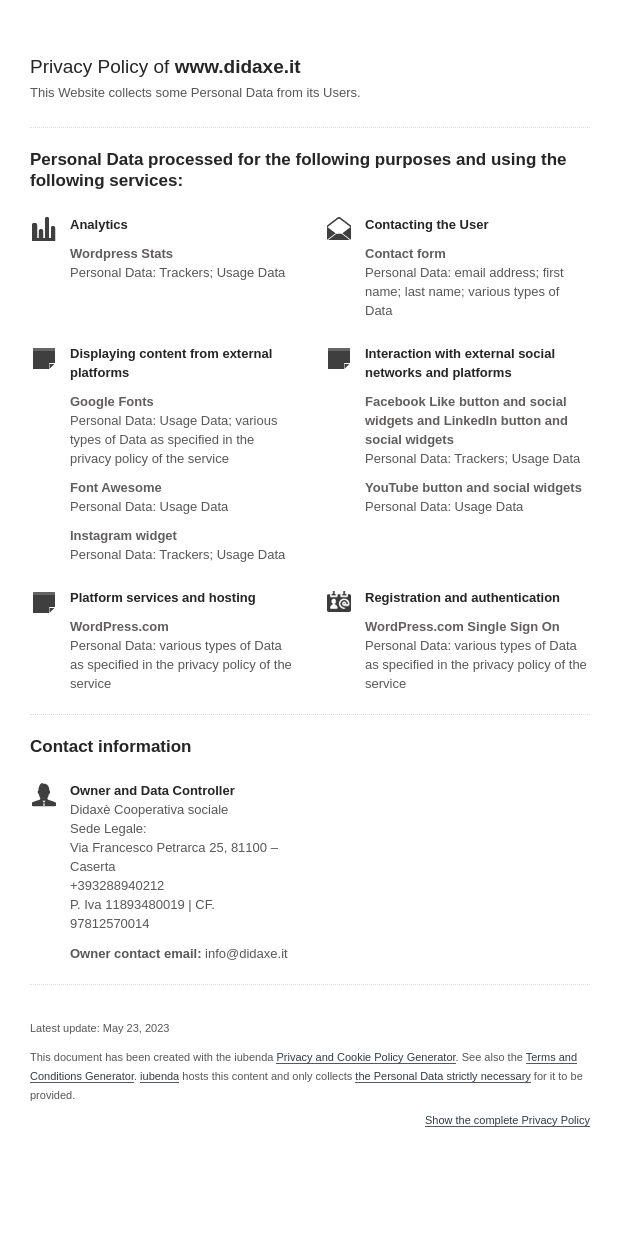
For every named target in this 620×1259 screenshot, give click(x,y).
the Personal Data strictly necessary (442, 1076)
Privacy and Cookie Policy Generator (365, 1057)
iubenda (159, 1076)
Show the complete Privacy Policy (507, 1120)
